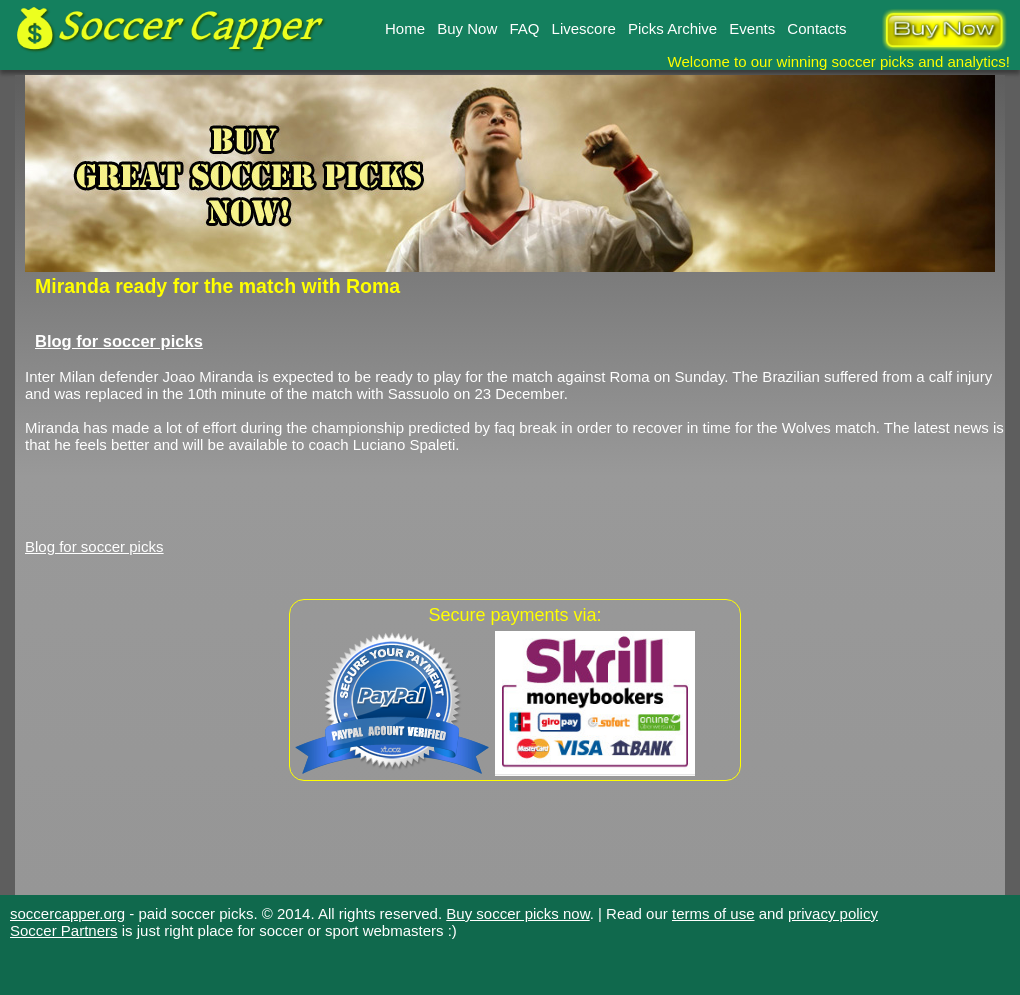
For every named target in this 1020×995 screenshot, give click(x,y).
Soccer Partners (64, 930)
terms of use (713, 913)
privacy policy (833, 913)
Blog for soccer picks (119, 341)
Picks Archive (672, 28)
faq (504, 427)
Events (752, 28)
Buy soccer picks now (517, 913)
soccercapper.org (67, 913)
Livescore (584, 28)
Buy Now (467, 28)
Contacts (816, 28)
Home (405, 28)
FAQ (524, 28)
